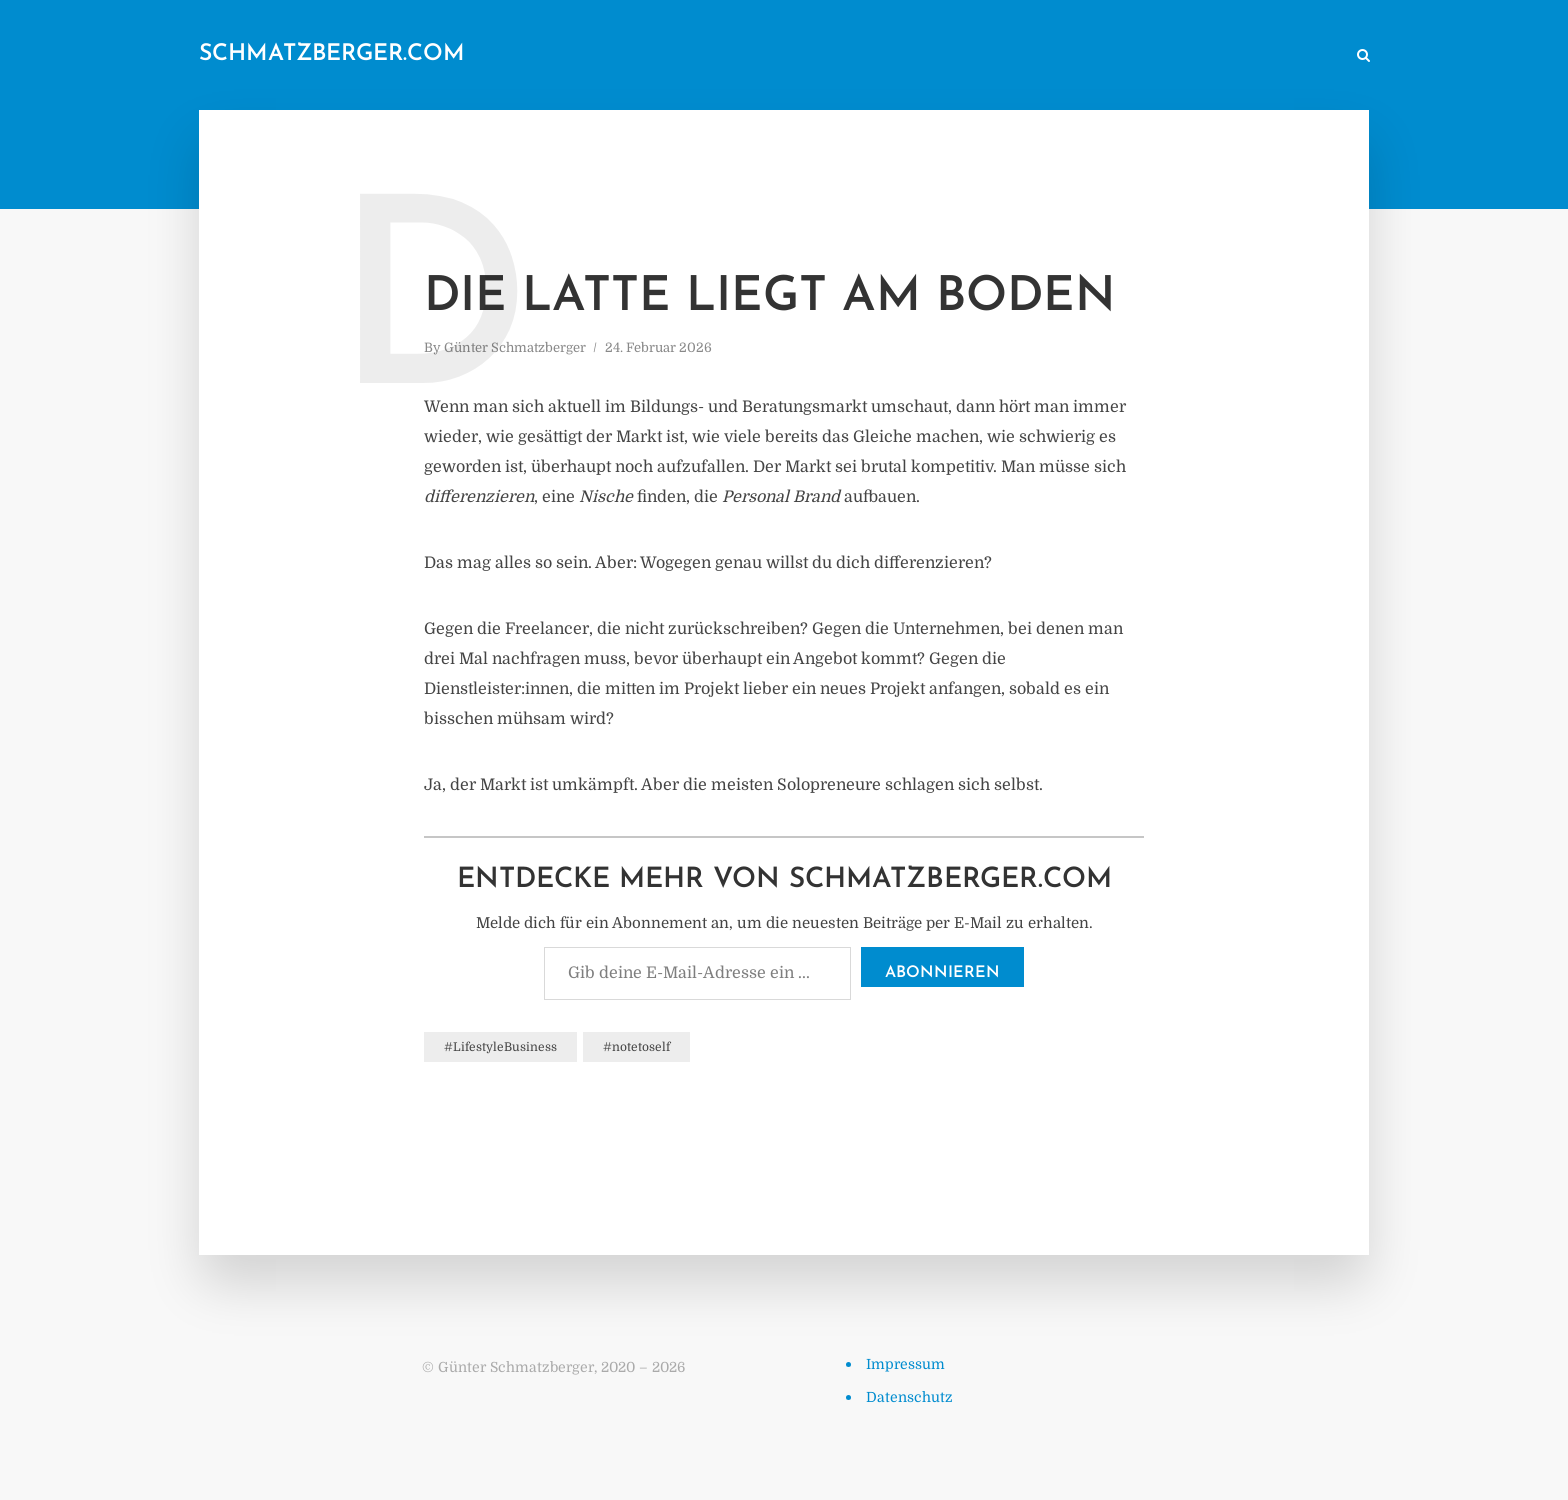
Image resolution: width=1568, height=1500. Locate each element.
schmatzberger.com (332, 54)
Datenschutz (909, 1397)
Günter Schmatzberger (515, 347)
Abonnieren (942, 973)
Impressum (905, 1364)
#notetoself (636, 1047)
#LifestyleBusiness (500, 1047)
